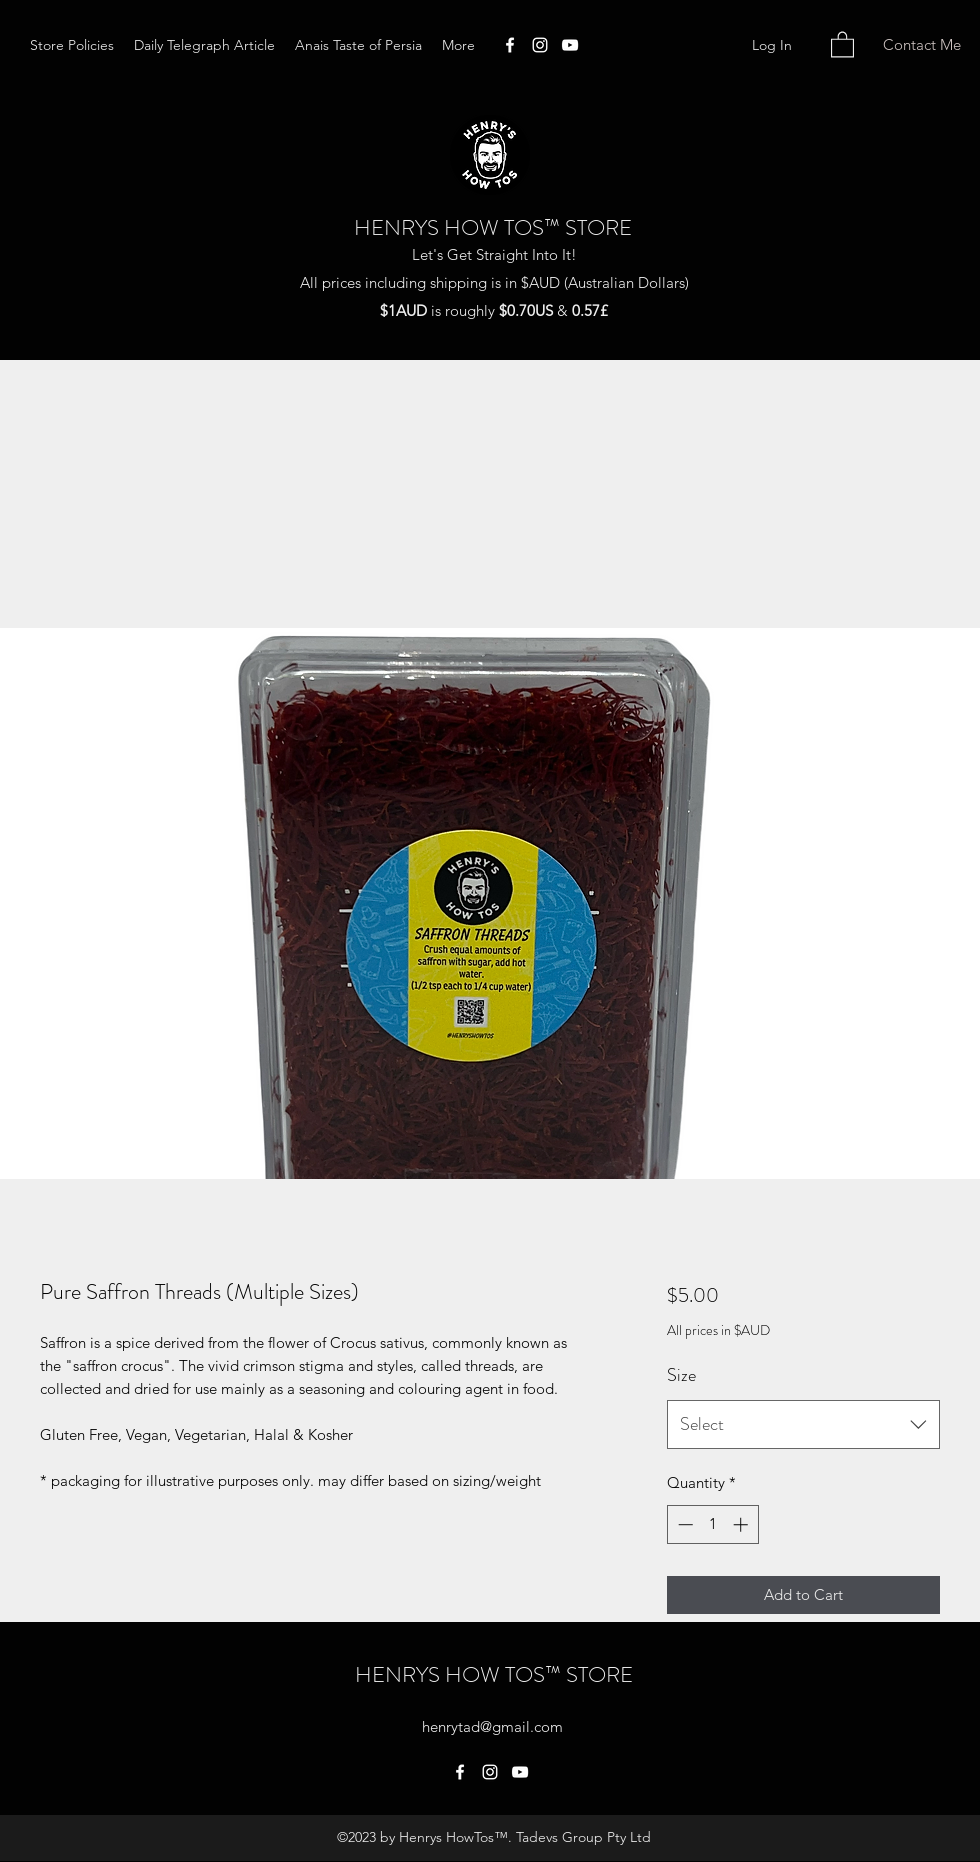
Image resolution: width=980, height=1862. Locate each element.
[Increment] (742, 1524)
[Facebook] (510, 45)
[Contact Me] (921, 45)
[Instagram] (540, 45)
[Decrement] (683, 1524)
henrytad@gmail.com (492, 1726)
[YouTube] (570, 45)
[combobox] (803, 1425)
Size (681, 1375)
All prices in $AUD (718, 1330)
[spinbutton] (712, 1524)
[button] (842, 43)
